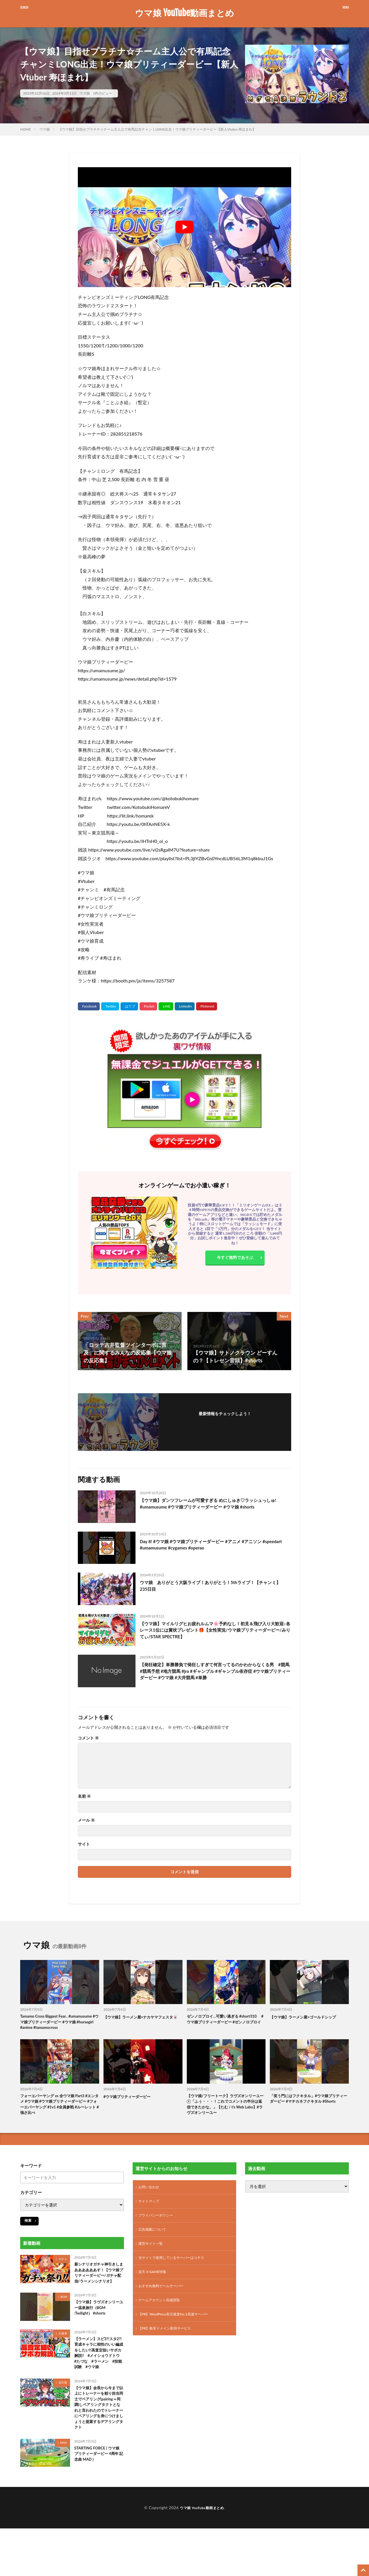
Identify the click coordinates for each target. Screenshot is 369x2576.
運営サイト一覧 (152, 2260)
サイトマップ (150, 2215)
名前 (84, 1796)
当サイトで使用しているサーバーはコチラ (176, 2275)
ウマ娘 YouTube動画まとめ (184, 13)
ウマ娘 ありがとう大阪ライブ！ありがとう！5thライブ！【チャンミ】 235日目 (214, 1587)
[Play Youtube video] (184, 227)
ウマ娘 (85, 93)
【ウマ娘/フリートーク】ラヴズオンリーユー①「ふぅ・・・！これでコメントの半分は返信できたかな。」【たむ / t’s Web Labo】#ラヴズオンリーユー (226, 2115)
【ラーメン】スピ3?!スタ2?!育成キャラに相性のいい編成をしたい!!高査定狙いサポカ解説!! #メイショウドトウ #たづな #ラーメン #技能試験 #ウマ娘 (99, 2381)
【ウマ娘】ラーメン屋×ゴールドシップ (308, 2016)
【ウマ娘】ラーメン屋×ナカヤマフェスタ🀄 (141, 2020)
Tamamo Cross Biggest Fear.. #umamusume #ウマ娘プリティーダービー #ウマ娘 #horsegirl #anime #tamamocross (59, 2026)
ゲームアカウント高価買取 (162, 2320)
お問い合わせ (150, 2200)
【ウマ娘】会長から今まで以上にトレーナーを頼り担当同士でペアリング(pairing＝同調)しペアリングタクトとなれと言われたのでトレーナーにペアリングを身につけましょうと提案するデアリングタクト (98, 2448)
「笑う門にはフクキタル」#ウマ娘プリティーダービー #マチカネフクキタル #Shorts (308, 2112)
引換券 (63, 2355)
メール (86, 1820)
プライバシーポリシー (158, 2230)
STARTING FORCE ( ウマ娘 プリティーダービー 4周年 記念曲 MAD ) (98, 2503)
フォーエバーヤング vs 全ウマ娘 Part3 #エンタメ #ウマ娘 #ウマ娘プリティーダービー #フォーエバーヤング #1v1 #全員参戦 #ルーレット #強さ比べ (59, 2115)
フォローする (225, 1421)
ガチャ (63, 2271)
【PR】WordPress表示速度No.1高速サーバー (179, 2335)
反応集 (63, 2416)
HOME (25, 129)
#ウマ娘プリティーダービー (130, 2105)
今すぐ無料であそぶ (235, 1258)
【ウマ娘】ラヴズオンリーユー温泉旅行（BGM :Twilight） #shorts (98, 2331)
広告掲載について (154, 2245)
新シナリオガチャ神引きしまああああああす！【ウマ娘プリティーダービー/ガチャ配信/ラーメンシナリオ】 (98, 2290)
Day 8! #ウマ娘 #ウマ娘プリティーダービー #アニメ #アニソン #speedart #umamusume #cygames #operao (213, 1546)
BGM (63, 2319)
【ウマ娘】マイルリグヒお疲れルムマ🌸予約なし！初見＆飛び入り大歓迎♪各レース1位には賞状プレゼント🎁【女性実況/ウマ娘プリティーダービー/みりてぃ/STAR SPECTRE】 (214, 1632)
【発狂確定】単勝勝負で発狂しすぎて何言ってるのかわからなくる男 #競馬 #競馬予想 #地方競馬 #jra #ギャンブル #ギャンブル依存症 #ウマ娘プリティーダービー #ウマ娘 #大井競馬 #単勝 (215, 1673)
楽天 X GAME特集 (154, 2290)
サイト (84, 1844)
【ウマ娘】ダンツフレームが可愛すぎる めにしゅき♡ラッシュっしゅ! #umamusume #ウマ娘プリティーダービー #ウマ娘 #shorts (213, 1508)
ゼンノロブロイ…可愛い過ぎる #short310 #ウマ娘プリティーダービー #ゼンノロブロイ (224, 2023)
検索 (28, 2233)
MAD (63, 2490)
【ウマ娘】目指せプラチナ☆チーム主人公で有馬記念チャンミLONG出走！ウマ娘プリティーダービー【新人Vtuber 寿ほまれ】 (157, 129)
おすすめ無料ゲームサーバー (164, 2305)
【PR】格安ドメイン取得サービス (169, 2350)
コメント (88, 1738)
